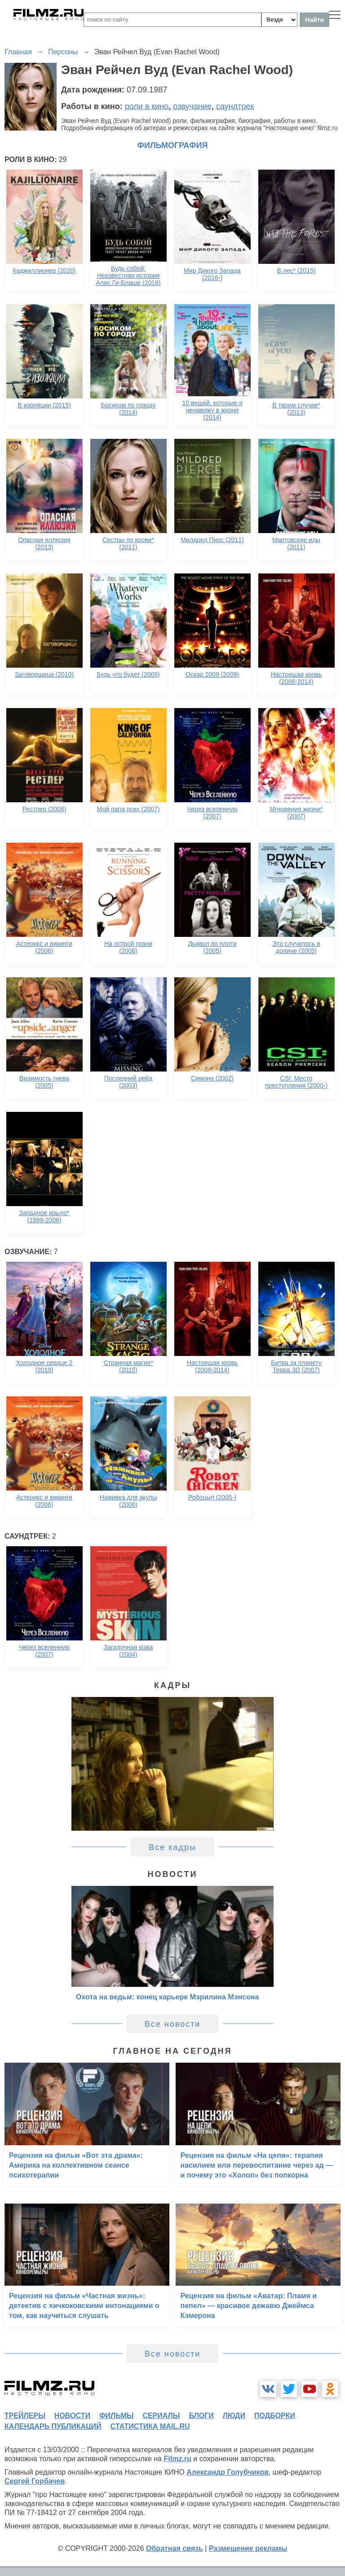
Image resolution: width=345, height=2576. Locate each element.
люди (234, 2415)
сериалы (161, 2415)
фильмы (116, 2415)
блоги (201, 2415)
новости (72, 2415)
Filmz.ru (177, 2458)
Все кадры (172, 1847)
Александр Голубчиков (227, 2472)
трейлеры (24, 2415)
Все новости (173, 2024)
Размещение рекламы (248, 2548)
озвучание (192, 106)
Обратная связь (174, 2548)
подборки (274, 2415)
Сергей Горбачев (34, 2481)
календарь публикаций (53, 2426)
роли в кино (147, 106)
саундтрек (235, 106)
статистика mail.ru (150, 2426)
